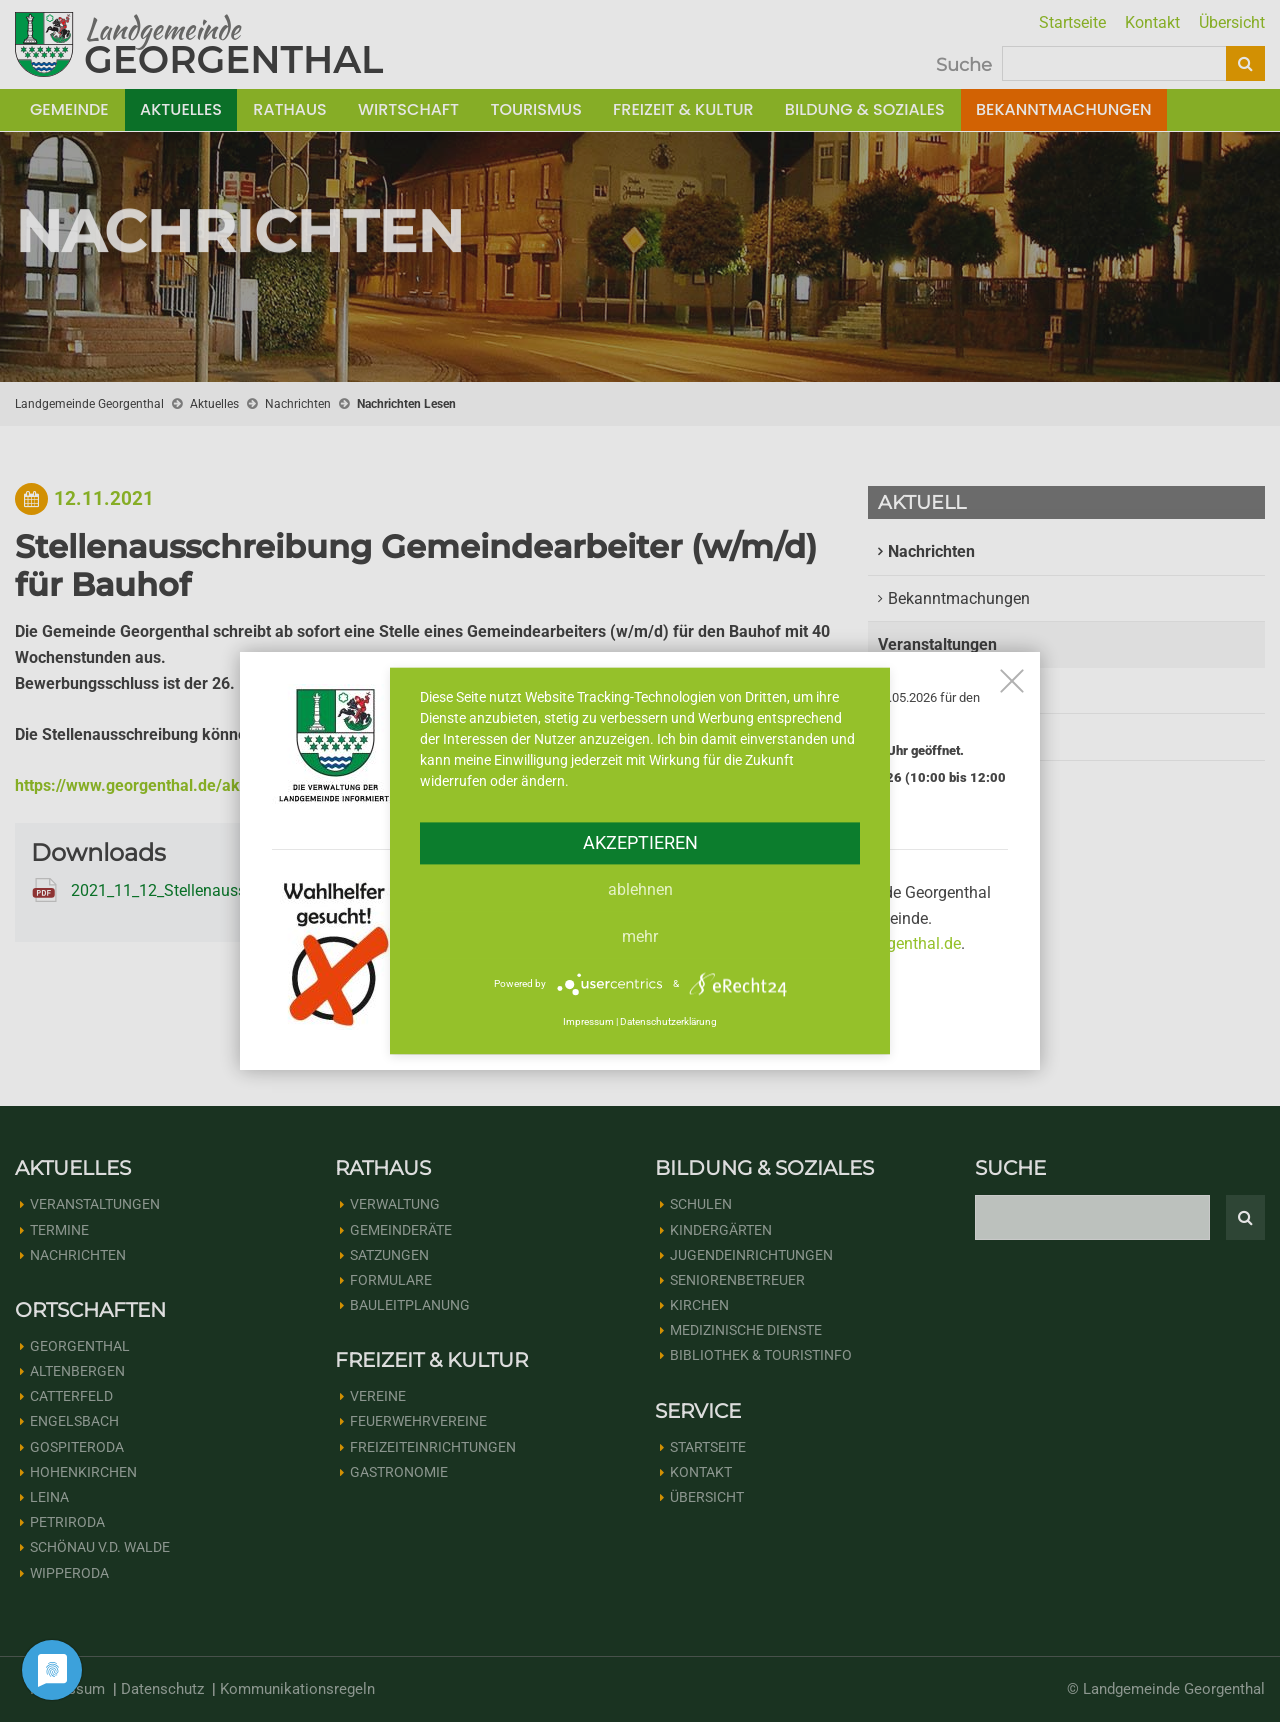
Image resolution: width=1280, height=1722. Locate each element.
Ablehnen (640, 889)
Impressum (588, 1021)
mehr (640, 936)
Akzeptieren (640, 842)
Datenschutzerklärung (668, 1021)
